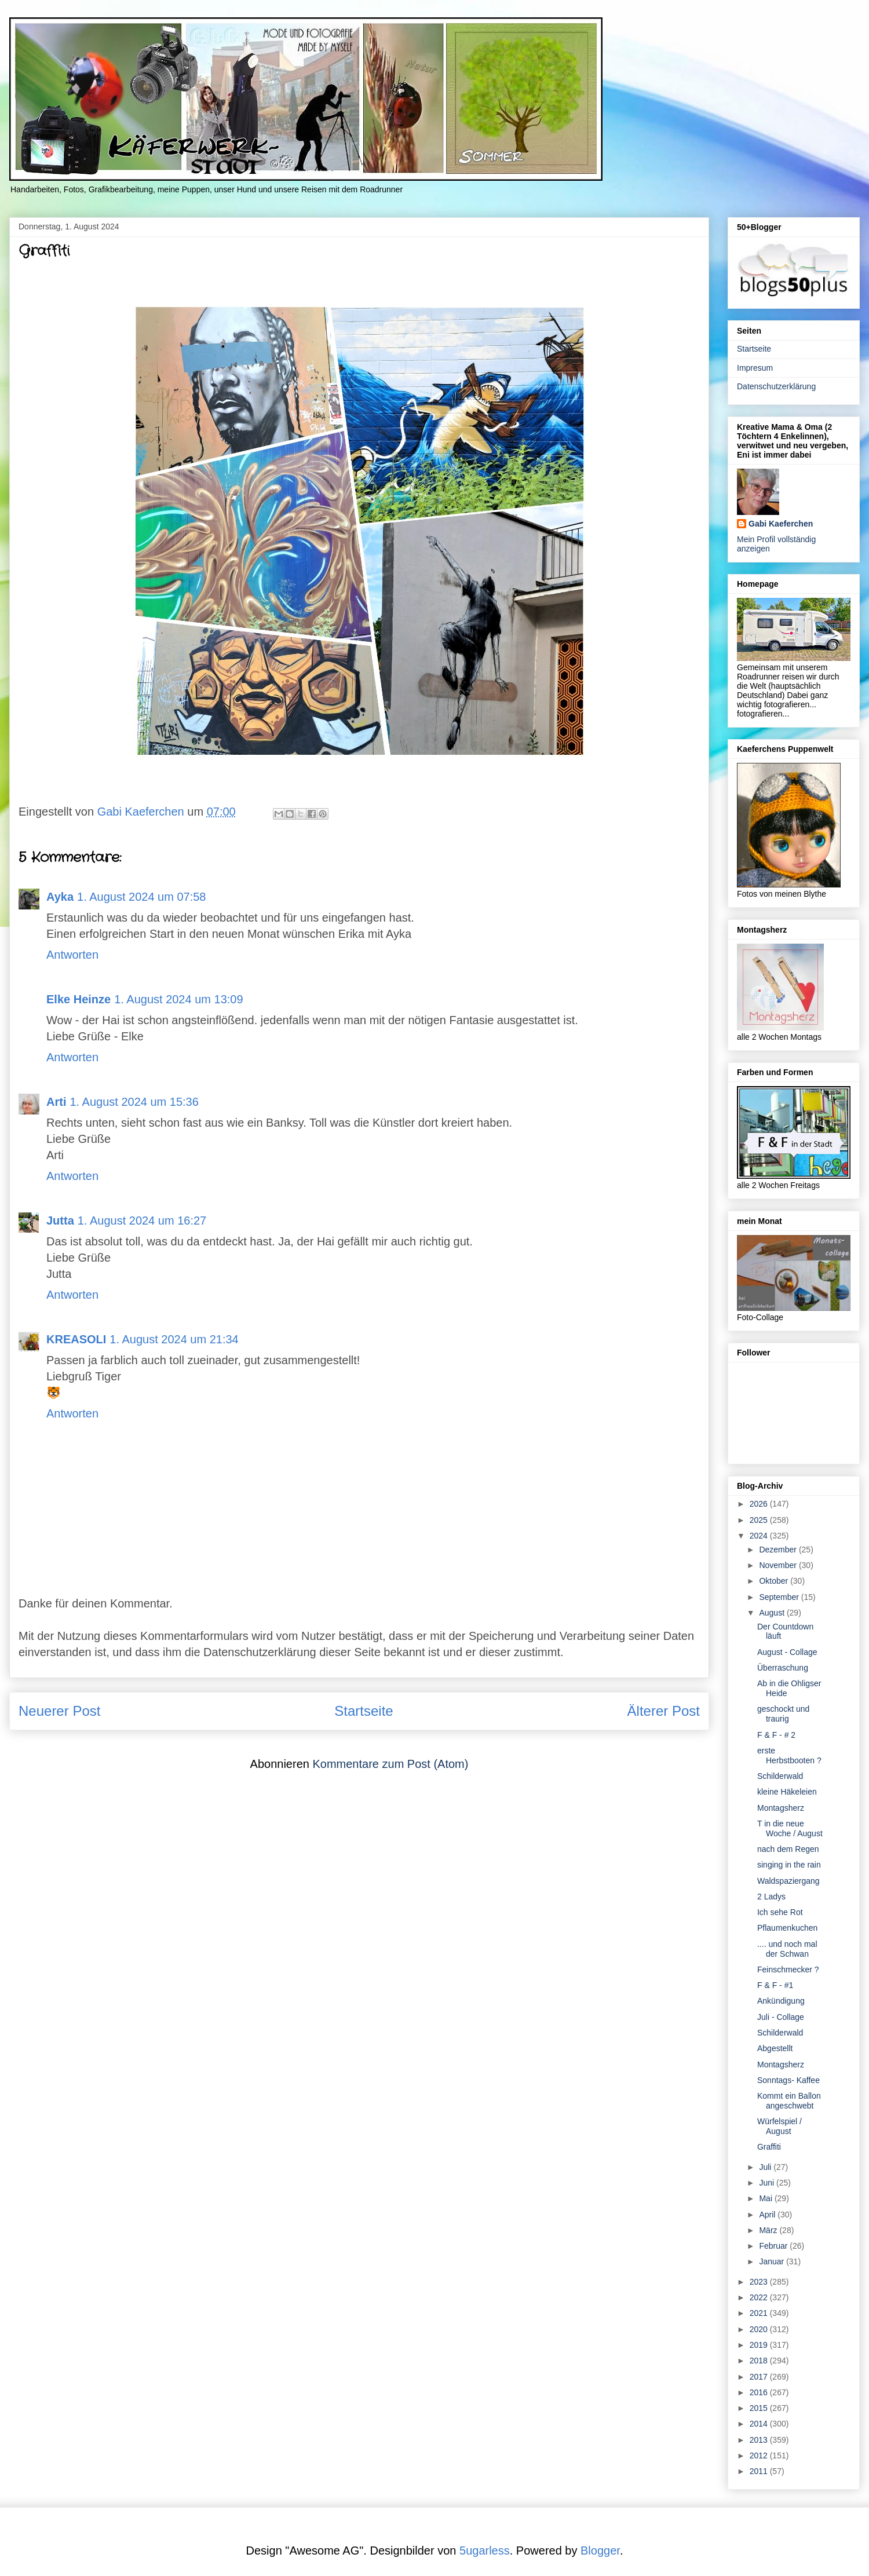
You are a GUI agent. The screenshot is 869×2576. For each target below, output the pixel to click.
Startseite (363, 1711)
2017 (760, 2376)
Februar (774, 2245)
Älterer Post (663, 1711)
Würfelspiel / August (779, 2126)
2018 (760, 2360)
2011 (760, 2471)
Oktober (774, 1580)
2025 (760, 1520)
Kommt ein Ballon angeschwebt (789, 2100)
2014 (760, 2423)
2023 (760, 2281)
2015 (760, 2408)
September (780, 1597)
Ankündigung (781, 2000)
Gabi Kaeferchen (780, 523)
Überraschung (782, 1667)
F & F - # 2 (776, 1735)
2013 (760, 2440)
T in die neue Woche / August (790, 1828)
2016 (760, 2392)
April (768, 2214)
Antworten (72, 954)
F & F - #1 (775, 1985)
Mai (766, 2198)
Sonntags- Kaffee (788, 2080)
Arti (56, 1101)
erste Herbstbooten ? (789, 1755)
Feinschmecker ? (788, 1969)
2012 (760, 2455)
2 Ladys (771, 1896)
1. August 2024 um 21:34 (173, 1339)
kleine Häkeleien (787, 1791)
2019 (760, 2345)
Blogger (600, 2550)
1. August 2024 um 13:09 (178, 999)
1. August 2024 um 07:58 (141, 896)
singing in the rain (789, 1864)
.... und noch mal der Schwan (787, 1949)
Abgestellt (775, 2048)
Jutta (60, 1220)
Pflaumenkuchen (787, 1927)
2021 (760, 2313)
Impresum (755, 367)
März (769, 2230)
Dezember (778, 1549)
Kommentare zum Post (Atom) (390, 1763)
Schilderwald (780, 1776)
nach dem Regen (788, 1849)
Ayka (60, 896)
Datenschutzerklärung (776, 386)
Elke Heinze (78, 999)
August (772, 1612)
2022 (760, 2297)
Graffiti (769, 2146)
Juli (766, 2167)
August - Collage (787, 1652)
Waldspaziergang (788, 1881)
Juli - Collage (780, 2017)
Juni (767, 2182)
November (778, 1565)
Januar (772, 2261)
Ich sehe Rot (780, 1912)
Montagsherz (780, 1808)
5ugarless (484, 2550)
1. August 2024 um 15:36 (134, 1101)
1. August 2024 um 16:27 (142, 1220)
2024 (760, 1535)
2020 (760, 2329)
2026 (760, 1503)
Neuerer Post (59, 1711)
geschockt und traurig (783, 1713)
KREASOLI (76, 1339)
